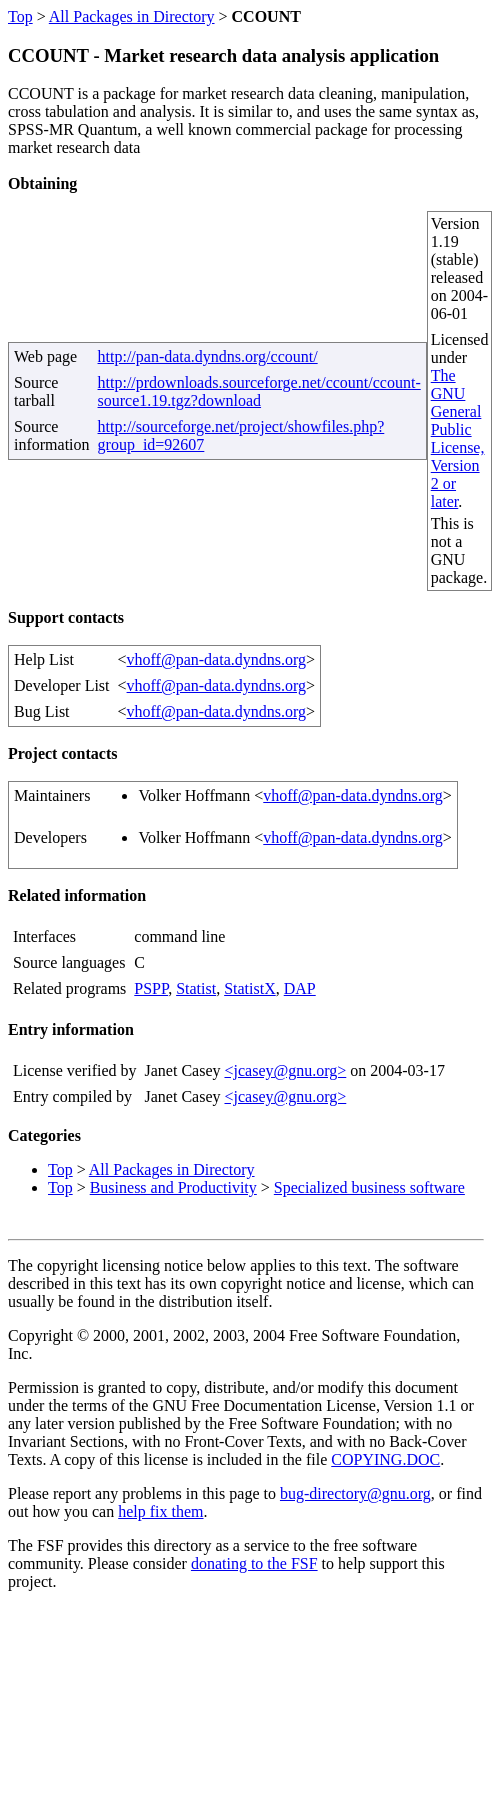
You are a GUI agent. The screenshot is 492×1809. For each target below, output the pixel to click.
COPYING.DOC (385, 1459)
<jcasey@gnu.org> (285, 1070)
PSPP (151, 988)
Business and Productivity (173, 1187)
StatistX (250, 988)
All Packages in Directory (132, 16)
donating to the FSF (254, 1563)
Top (20, 16)
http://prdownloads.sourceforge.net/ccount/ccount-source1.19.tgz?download (259, 391)
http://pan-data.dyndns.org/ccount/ (208, 356)
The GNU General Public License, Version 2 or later (458, 438)
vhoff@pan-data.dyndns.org (216, 659)
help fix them (160, 1511)
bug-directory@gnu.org (355, 1493)
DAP (300, 988)
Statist (196, 988)
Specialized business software (369, 1187)
